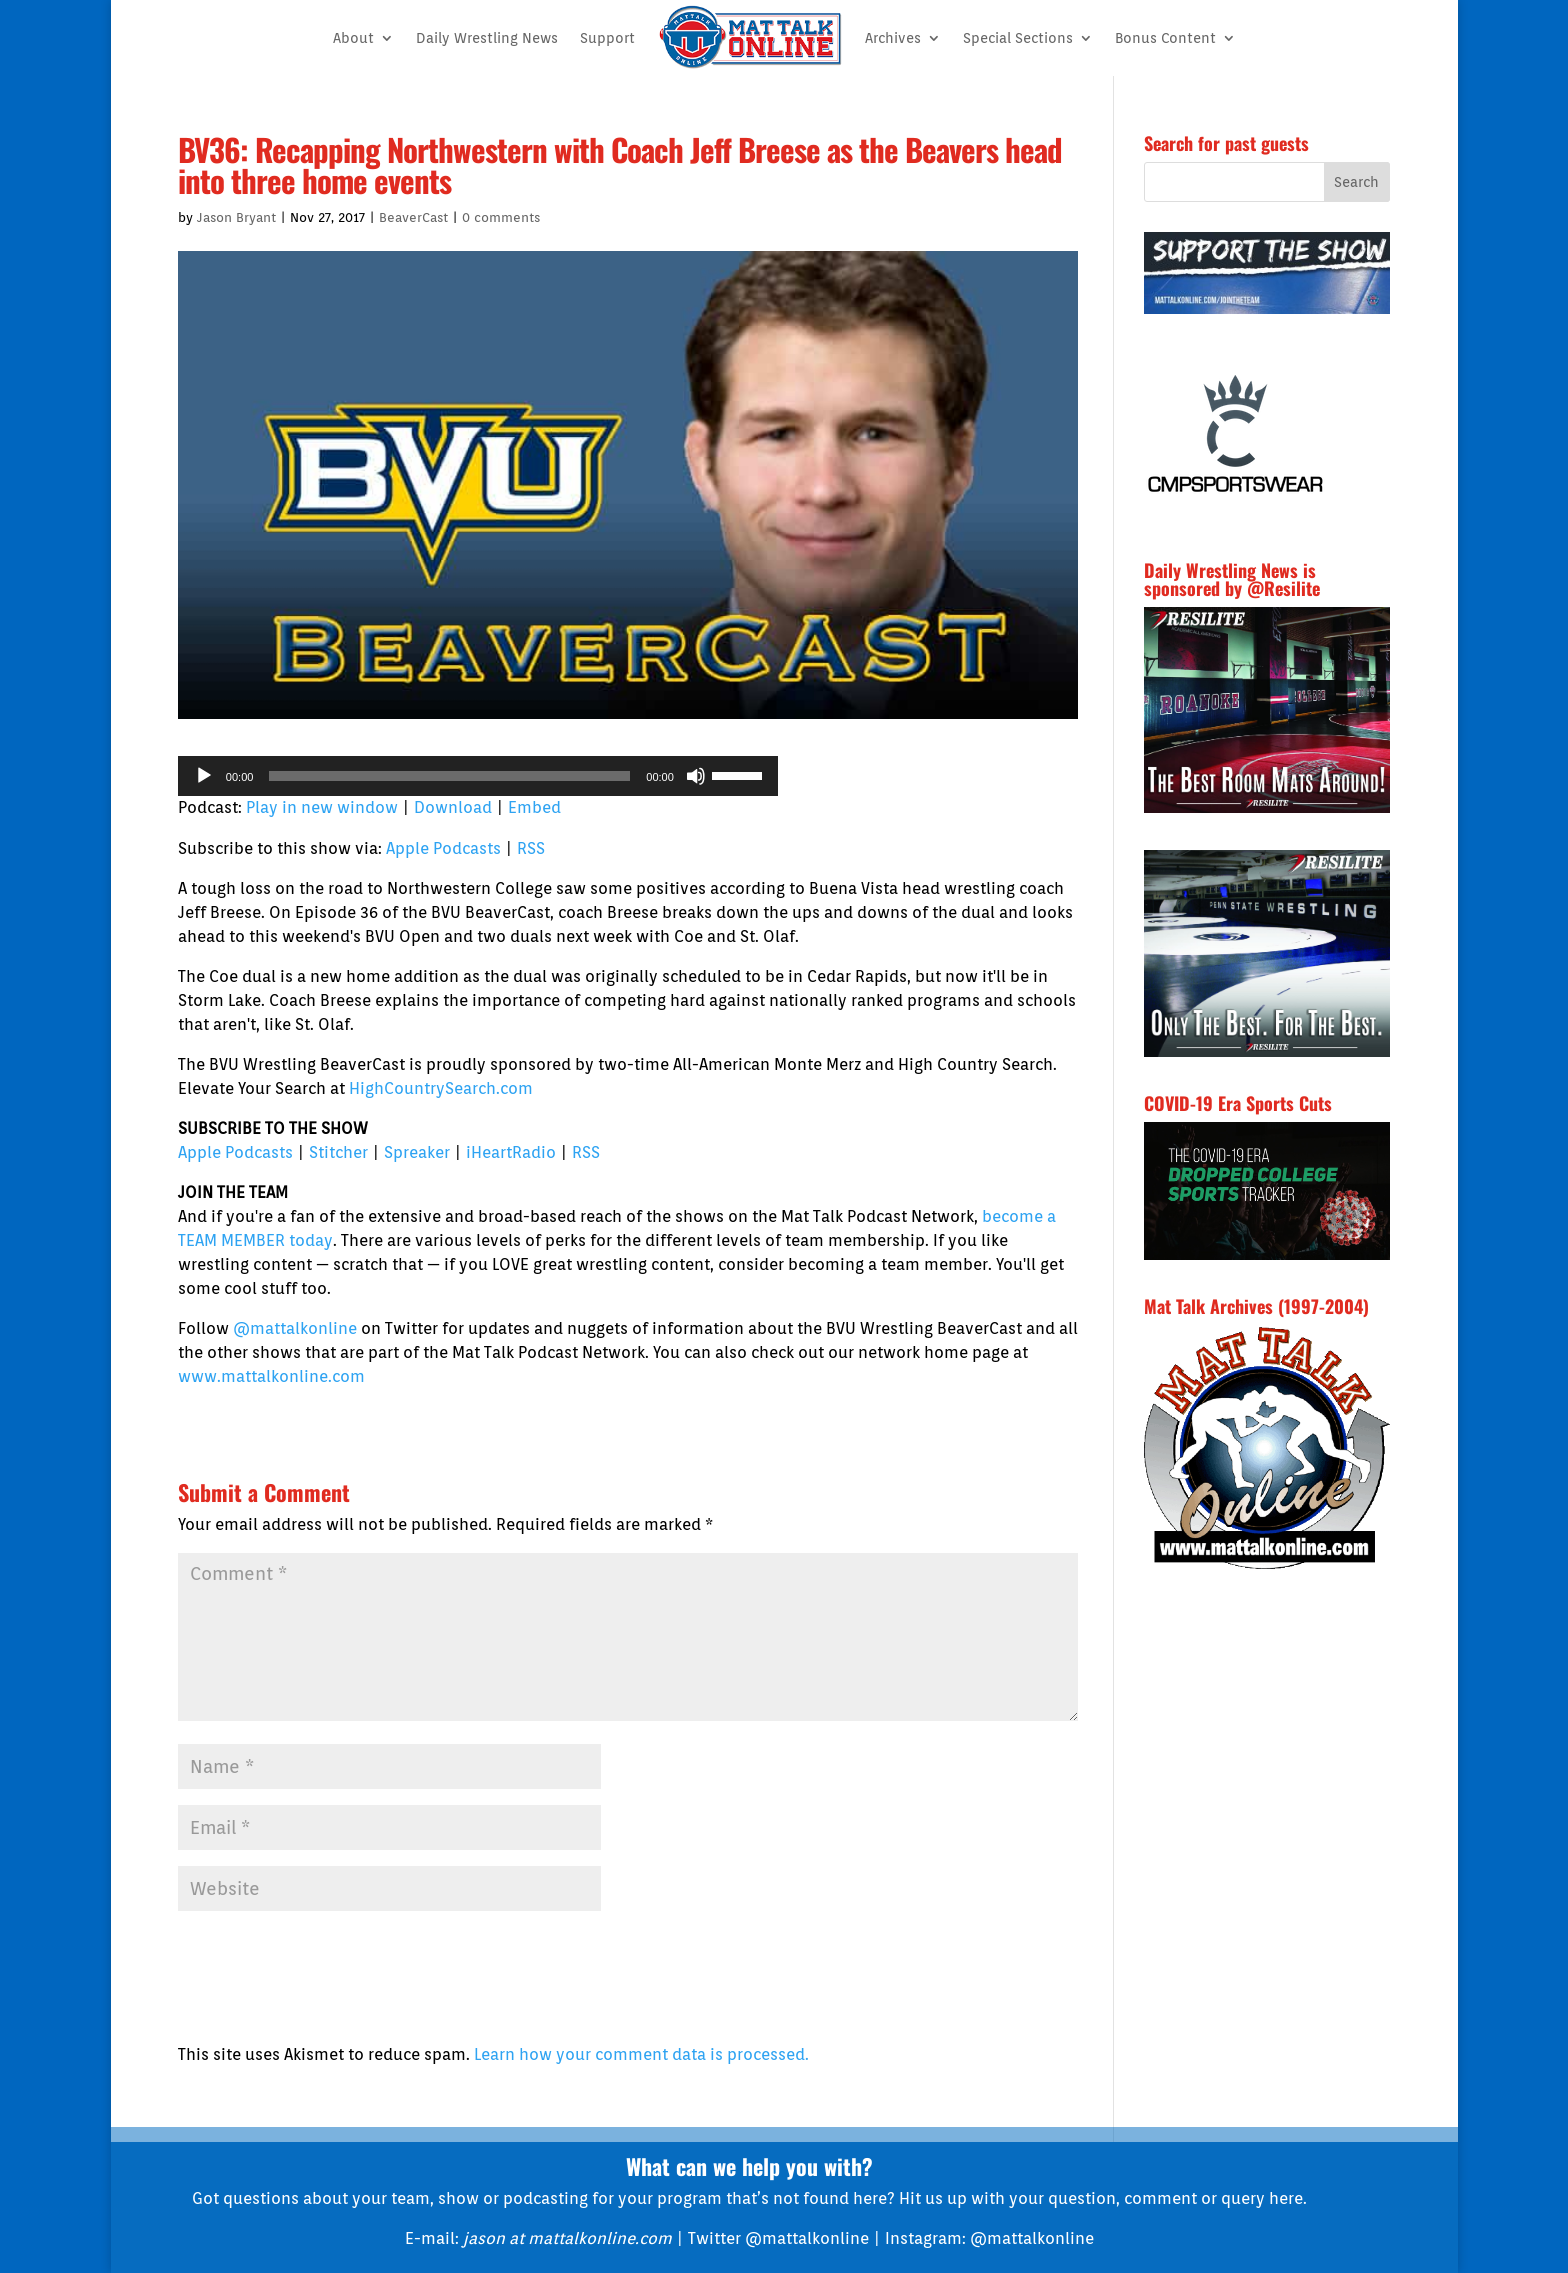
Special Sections (1018, 38)
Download (453, 807)
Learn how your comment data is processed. (641, 2054)
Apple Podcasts (443, 848)
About (353, 38)
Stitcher (338, 1152)
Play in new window (322, 807)
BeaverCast (413, 217)
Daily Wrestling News (487, 38)
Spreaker (417, 1152)
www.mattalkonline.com (271, 1376)
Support (607, 38)
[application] (478, 776)
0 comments (501, 217)
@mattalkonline (295, 1328)
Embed (534, 807)
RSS (531, 848)
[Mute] (696, 776)
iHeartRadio (511, 1152)
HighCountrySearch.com (441, 1088)
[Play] (204, 776)
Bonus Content (1165, 38)
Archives (893, 38)
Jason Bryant (236, 217)
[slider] (449, 776)
